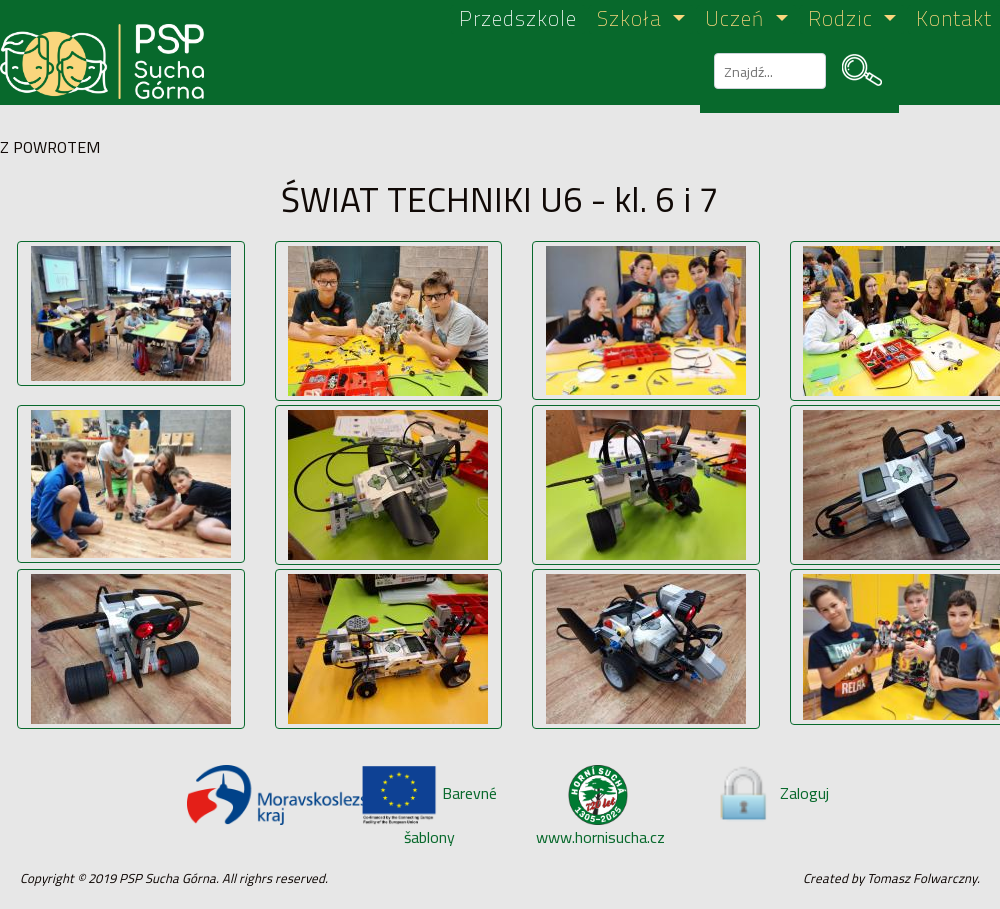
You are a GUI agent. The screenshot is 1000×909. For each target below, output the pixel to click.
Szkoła (632, 19)
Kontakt (954, 19)
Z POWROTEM (50, 147)
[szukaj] (768, 71)
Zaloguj (772, 793)
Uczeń (737, 19)
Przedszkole (518, 19)
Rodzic (843, 19)
